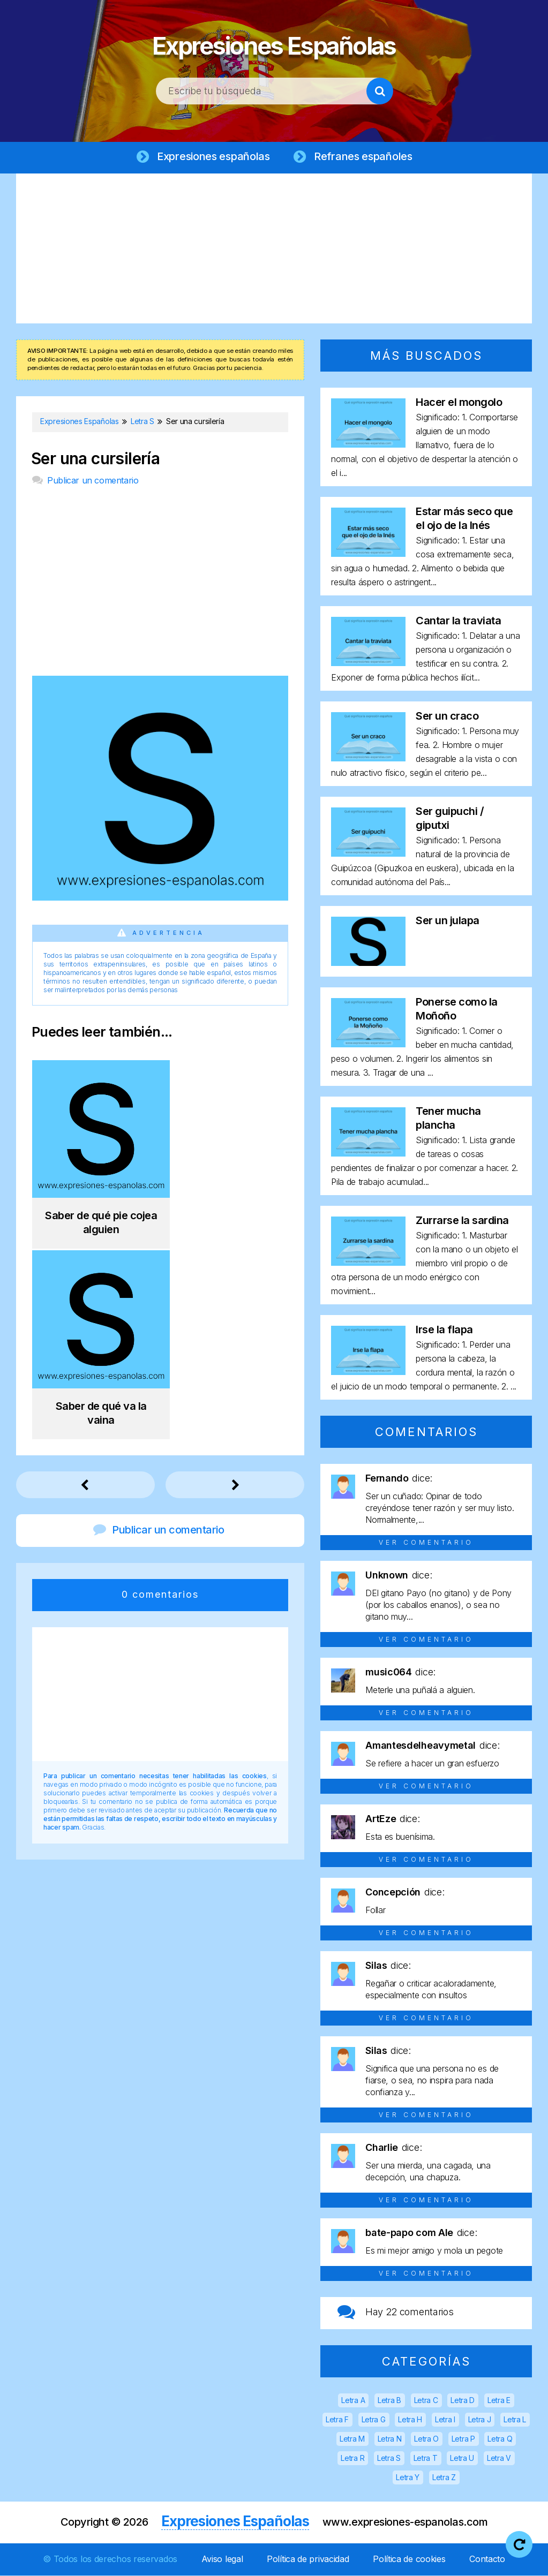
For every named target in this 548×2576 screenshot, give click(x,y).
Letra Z (444, 2477)
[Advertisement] (274, 249)
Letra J (479, 2419)
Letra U (462, 2458)
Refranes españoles (361, 156)
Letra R (352, 2458)
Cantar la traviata (458, 621)
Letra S (389, 2458)
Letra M (352, 2439)
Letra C (426, 2400)
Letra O (426, 2439)
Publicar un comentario (92, 480)
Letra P (463, 2439)
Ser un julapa (447, 921)
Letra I (445, 2419)
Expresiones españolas (212, 156)
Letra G (374, 2419)
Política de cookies (409, 2559)
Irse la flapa (444, 1330)
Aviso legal (222, 2559)
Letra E (499, 2400)
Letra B (389, 2400)
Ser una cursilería (95, 459)
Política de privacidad (308, 2559)
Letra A (353, 2400)
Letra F (337, 2419)
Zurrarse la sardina (462, 1220)
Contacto (487, 2559)
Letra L (515, 2419)
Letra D (463, 2400)
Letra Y (407, 2477)
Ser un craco (447, 716)
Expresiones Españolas (274, 43)
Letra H (410, 2419)
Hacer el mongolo (459, 402)
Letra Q (499, 2439)
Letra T (426, 2458)
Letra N (390, 2439)
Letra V (499, 2458)
